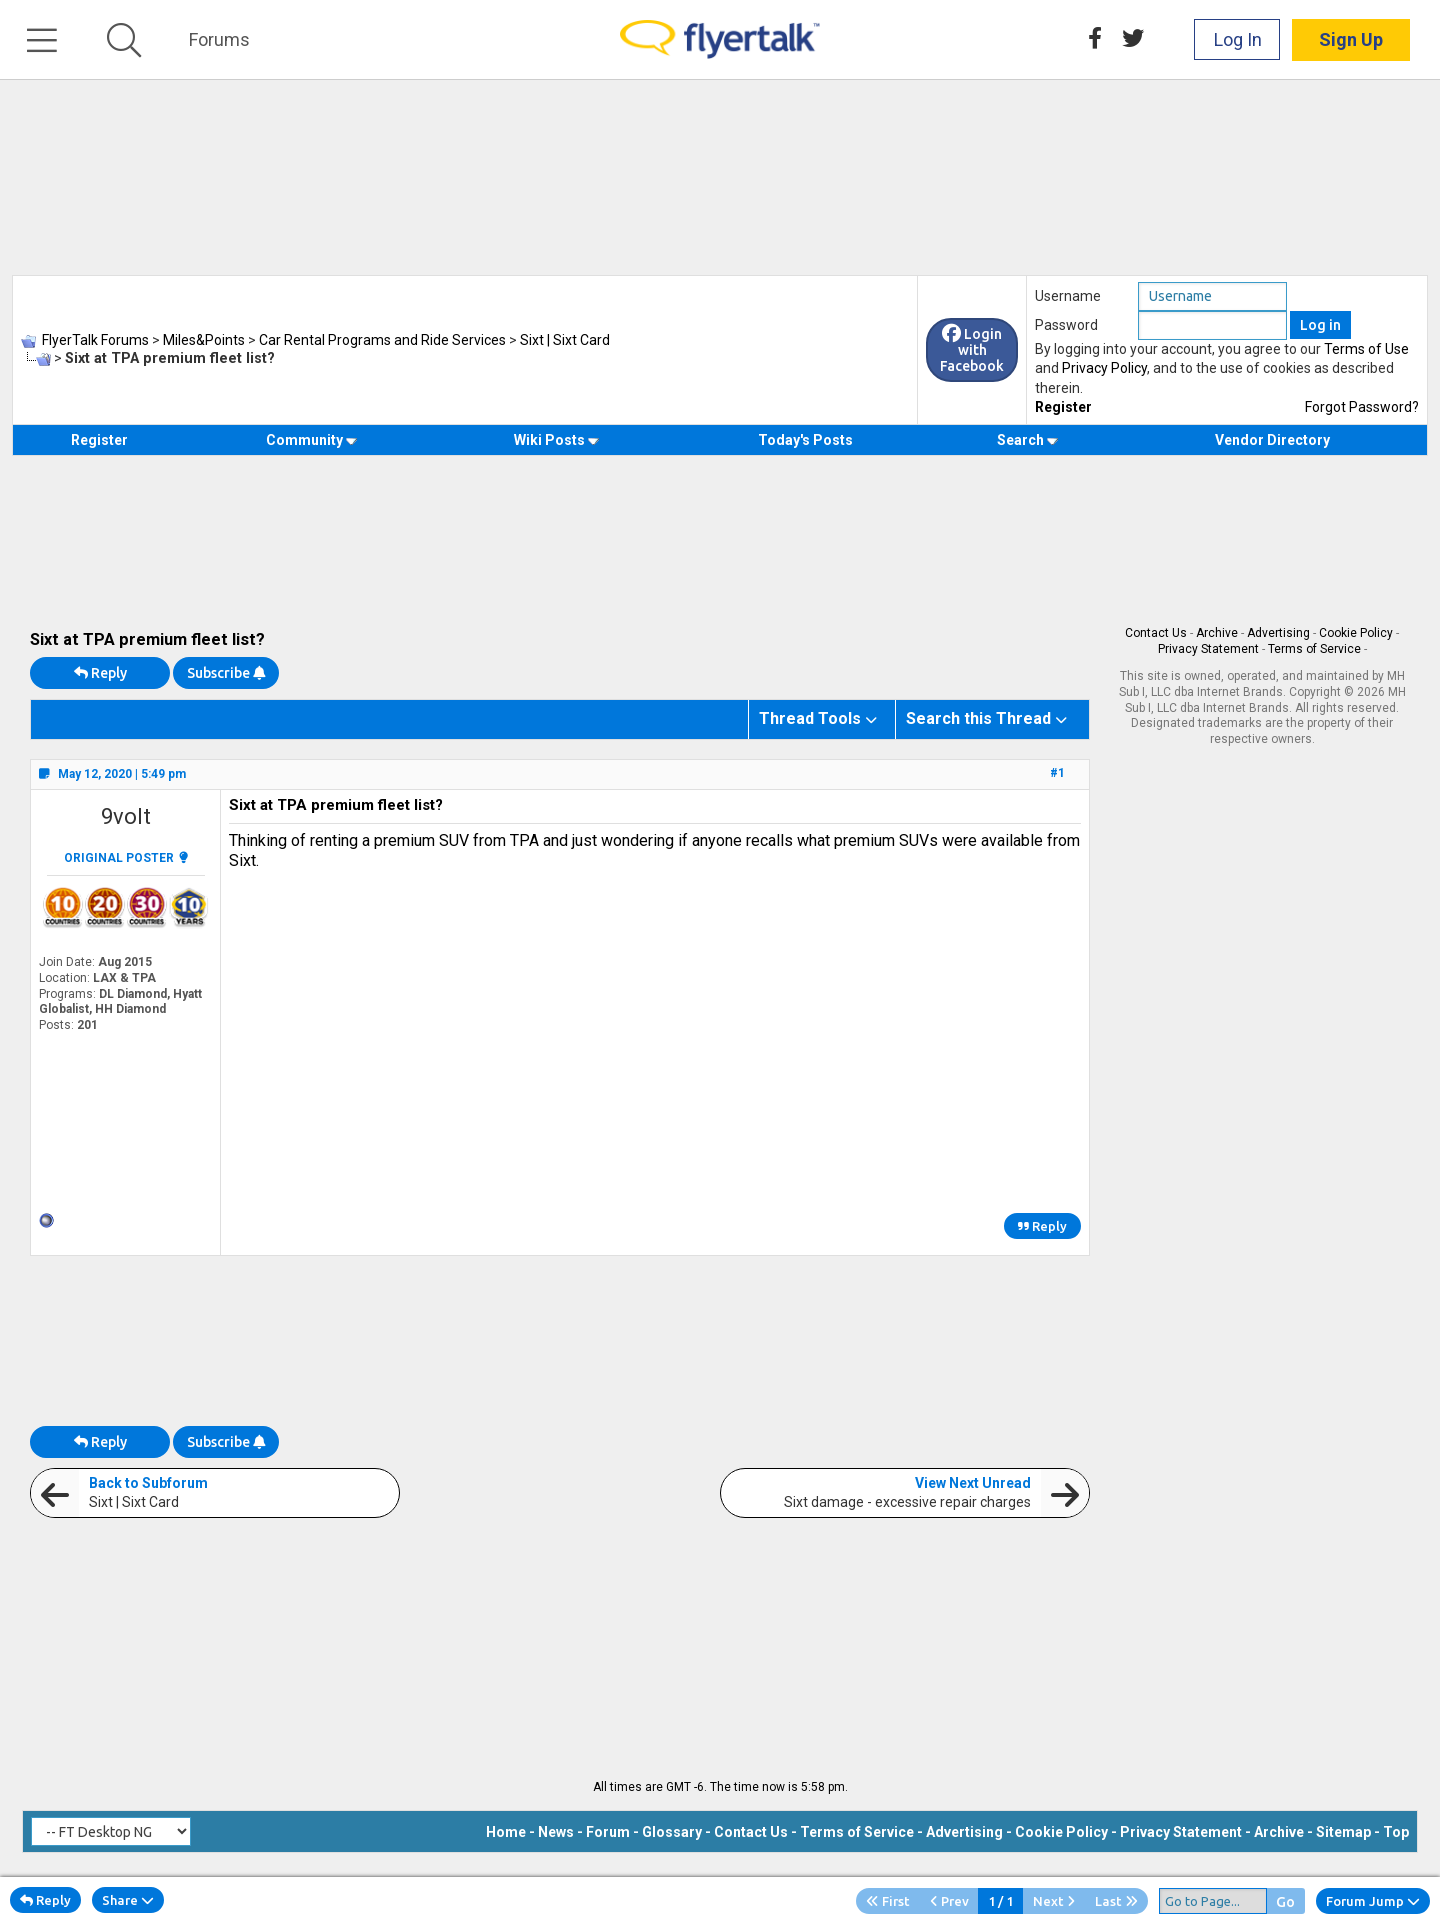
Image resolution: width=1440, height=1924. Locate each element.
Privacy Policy (1104, 368)
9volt (126, 816)
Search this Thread (978, 718)
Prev (949, 1901)
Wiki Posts (556, 440)
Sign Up (1351, 39)
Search (1027, 440)
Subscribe (226, 673)
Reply (100, 673)
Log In (1238, 39)
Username (1068, 296)
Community (311, 440)
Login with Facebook (972, 350)
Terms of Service (1314, 649)
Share (128, 1900)
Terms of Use (1366, 349)
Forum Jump (1373, 1901)
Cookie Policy (1356, 633)
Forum (608, 1832)
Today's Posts (805, 440)
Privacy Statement (1208, 649)
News (556, 1832)
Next (1054, 1901)
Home (506, 1832)
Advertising (1278, 633)
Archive (1217, 633)
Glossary (672, 1832)
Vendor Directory (1272, 440)
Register (1063, 407)
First (888, 1901)
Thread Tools (810, 718)
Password (1066, 325)
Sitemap (1343, 1832)
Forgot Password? (1362, 407)
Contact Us (1156, 633)
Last (1116, 1901)
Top (1396, 1832)
